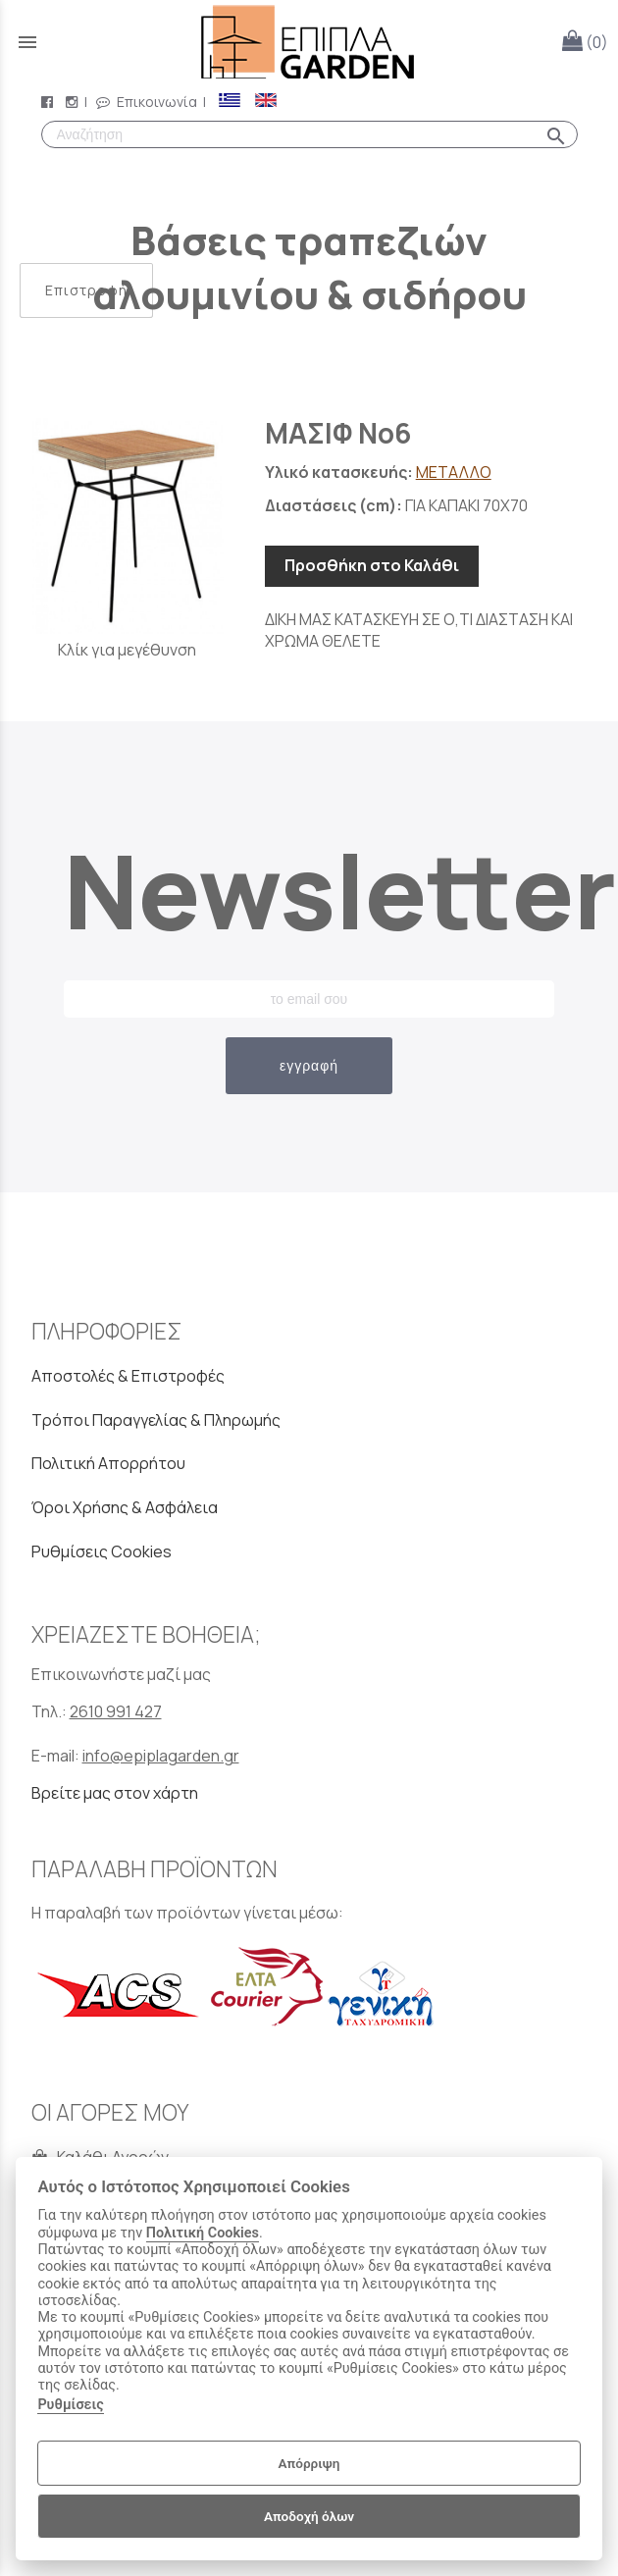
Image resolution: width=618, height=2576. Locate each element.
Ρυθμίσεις (70, 2404)
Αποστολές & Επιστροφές (128, 1376)
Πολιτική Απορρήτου (108, 1463)
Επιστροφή (86, 290)
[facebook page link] (49, 101)
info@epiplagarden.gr (160, 1755)
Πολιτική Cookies (202, 2233)
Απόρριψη (309, 2463)
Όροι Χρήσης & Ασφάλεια (124, 1507)
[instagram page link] (73, 101)
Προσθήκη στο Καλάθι (371, 565)
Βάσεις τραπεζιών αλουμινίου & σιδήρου (309, 267)
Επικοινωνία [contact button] (146, 101)
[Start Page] (309, 41)
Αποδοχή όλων (309, 2516)
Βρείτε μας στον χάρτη (114, 1793)
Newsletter (309, 890)
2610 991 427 (116, 1711)
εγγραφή (309, 1066)
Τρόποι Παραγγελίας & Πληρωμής (156, 1420)
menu (27, 42)
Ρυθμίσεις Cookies (101, 1551)
